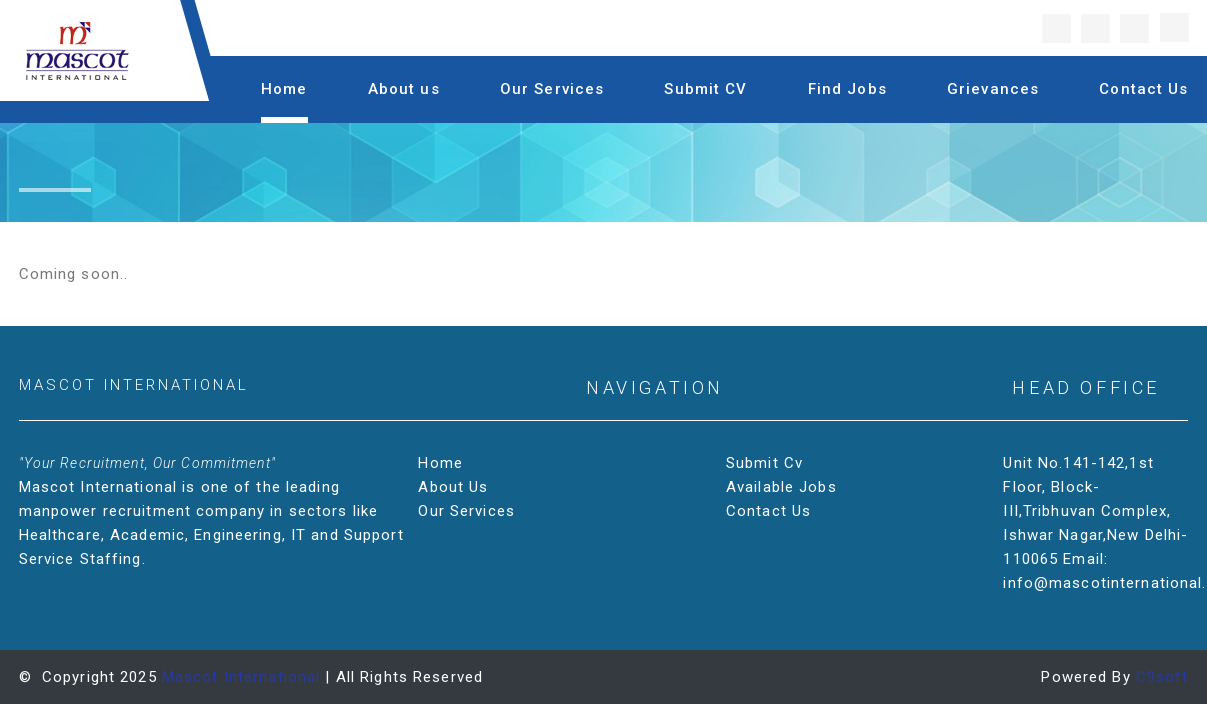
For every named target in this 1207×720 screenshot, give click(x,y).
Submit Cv (766, 463)
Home (284, 89)
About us (404, 89)
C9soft (1162, 677)
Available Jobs (783, 487)
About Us (455, 487)
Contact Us (1143, 89)
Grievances (993, 89)
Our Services (552, 89)
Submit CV (705, 89)
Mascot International (241, 677)
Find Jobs (847, 89)
